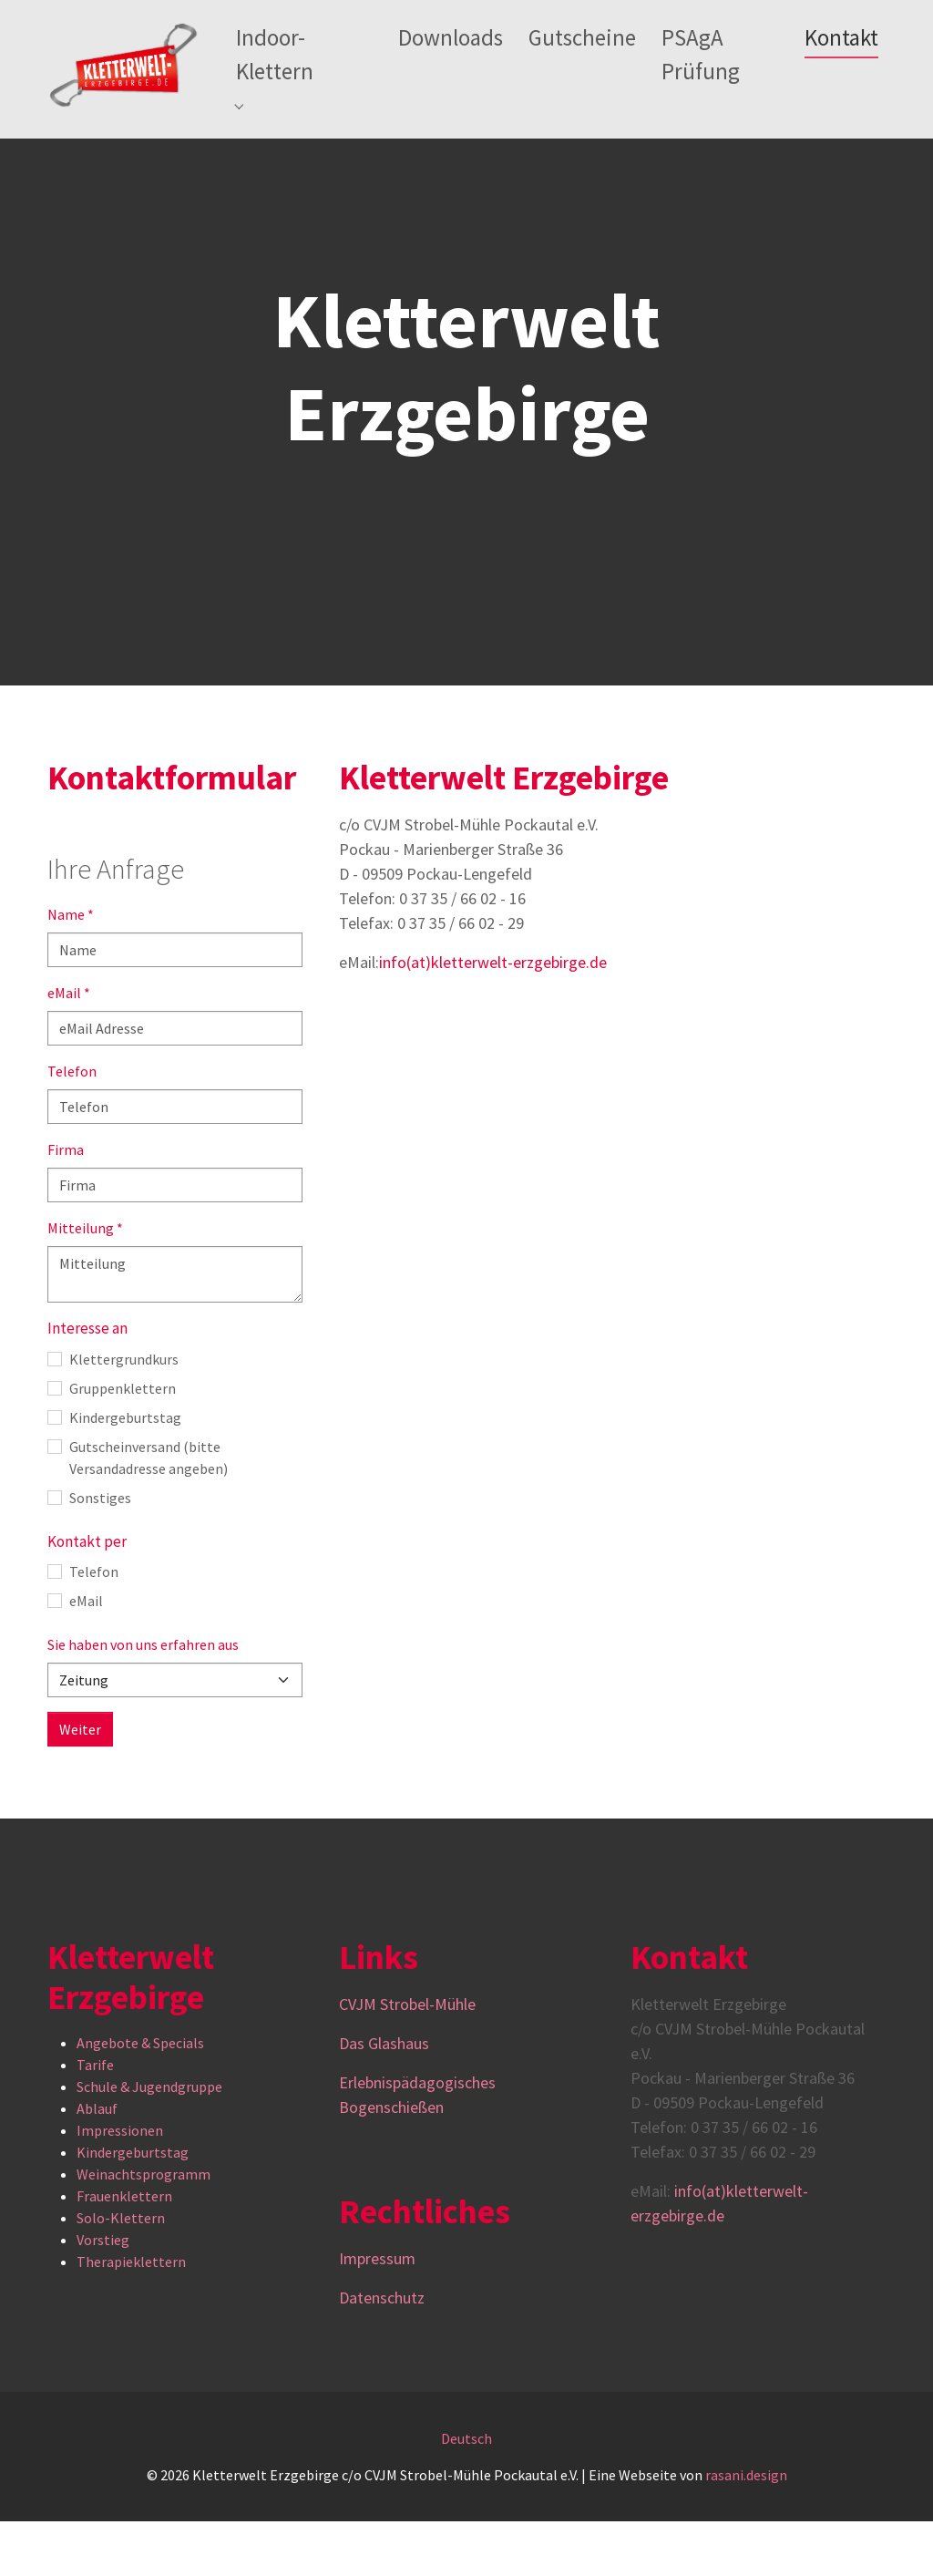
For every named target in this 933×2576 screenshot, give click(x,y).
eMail (68, 1047)
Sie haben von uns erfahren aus (143, 1699)
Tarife (95, 2119)
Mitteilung (85, 1282)
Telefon (72, 1126)
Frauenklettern (124, 2250)
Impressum (377, 2313)
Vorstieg (103, 2294)
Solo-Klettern (121, 2272)
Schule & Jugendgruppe (149, 2141)
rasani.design (746, 2529)
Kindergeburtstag (133, 2207)
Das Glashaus (384, 2097)
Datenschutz (382, 2352)
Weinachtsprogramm (143, 2229)
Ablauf (97, 2163)
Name (70, 969)
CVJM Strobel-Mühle (409, 2058)
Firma (65, 1204)
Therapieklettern (131, 2316)
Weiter (80, 1784)
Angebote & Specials (140, 2097)
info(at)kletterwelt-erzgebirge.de (493, 1016)
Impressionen (120, 2185)
